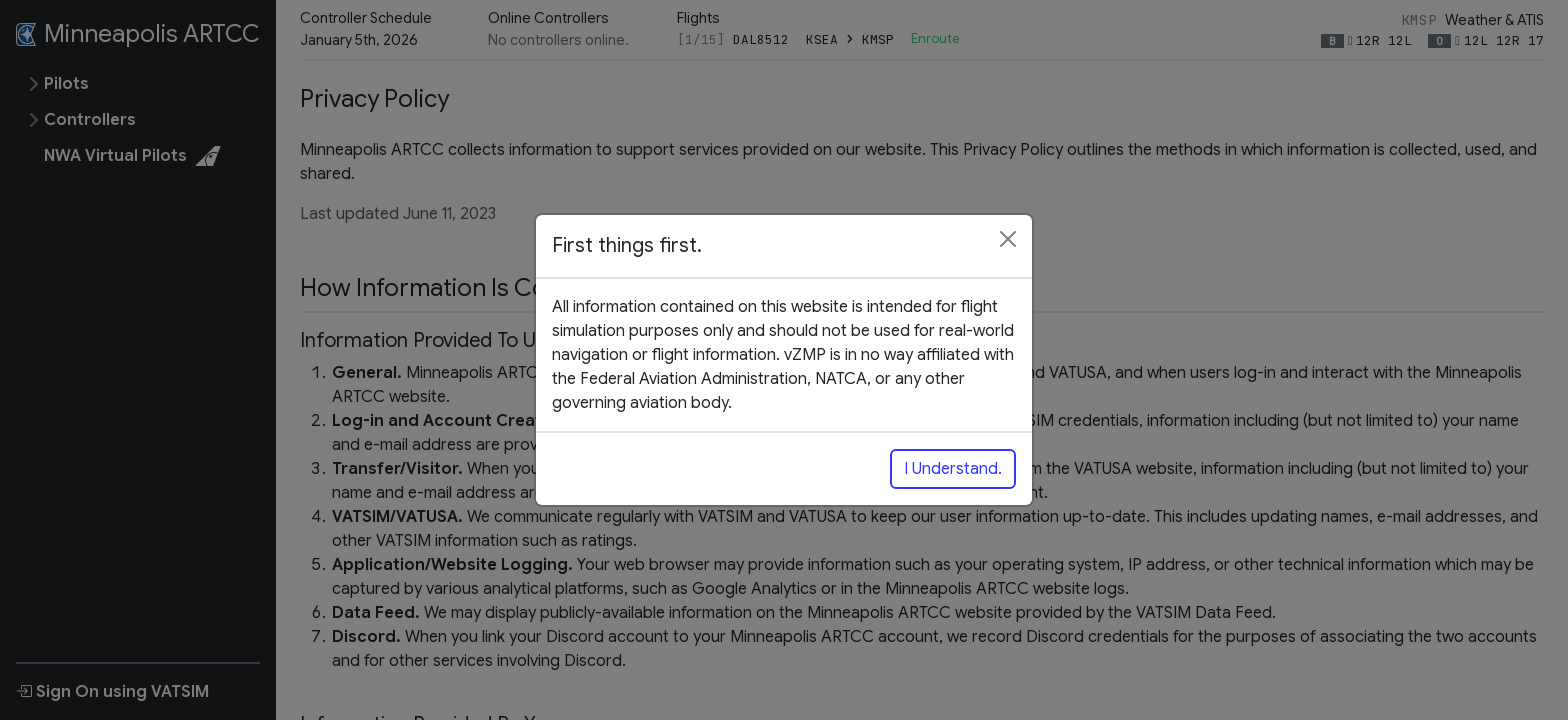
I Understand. (953, 469)
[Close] (1008, 239)
